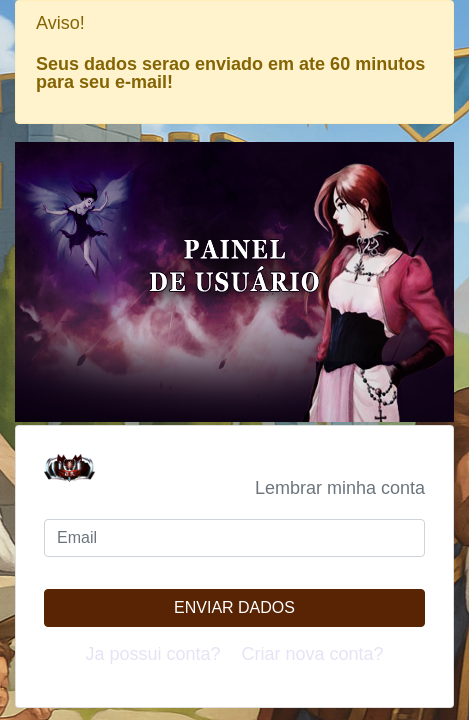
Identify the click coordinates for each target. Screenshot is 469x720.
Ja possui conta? (152, 654)
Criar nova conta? (313, 654)
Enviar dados (234, 607)
